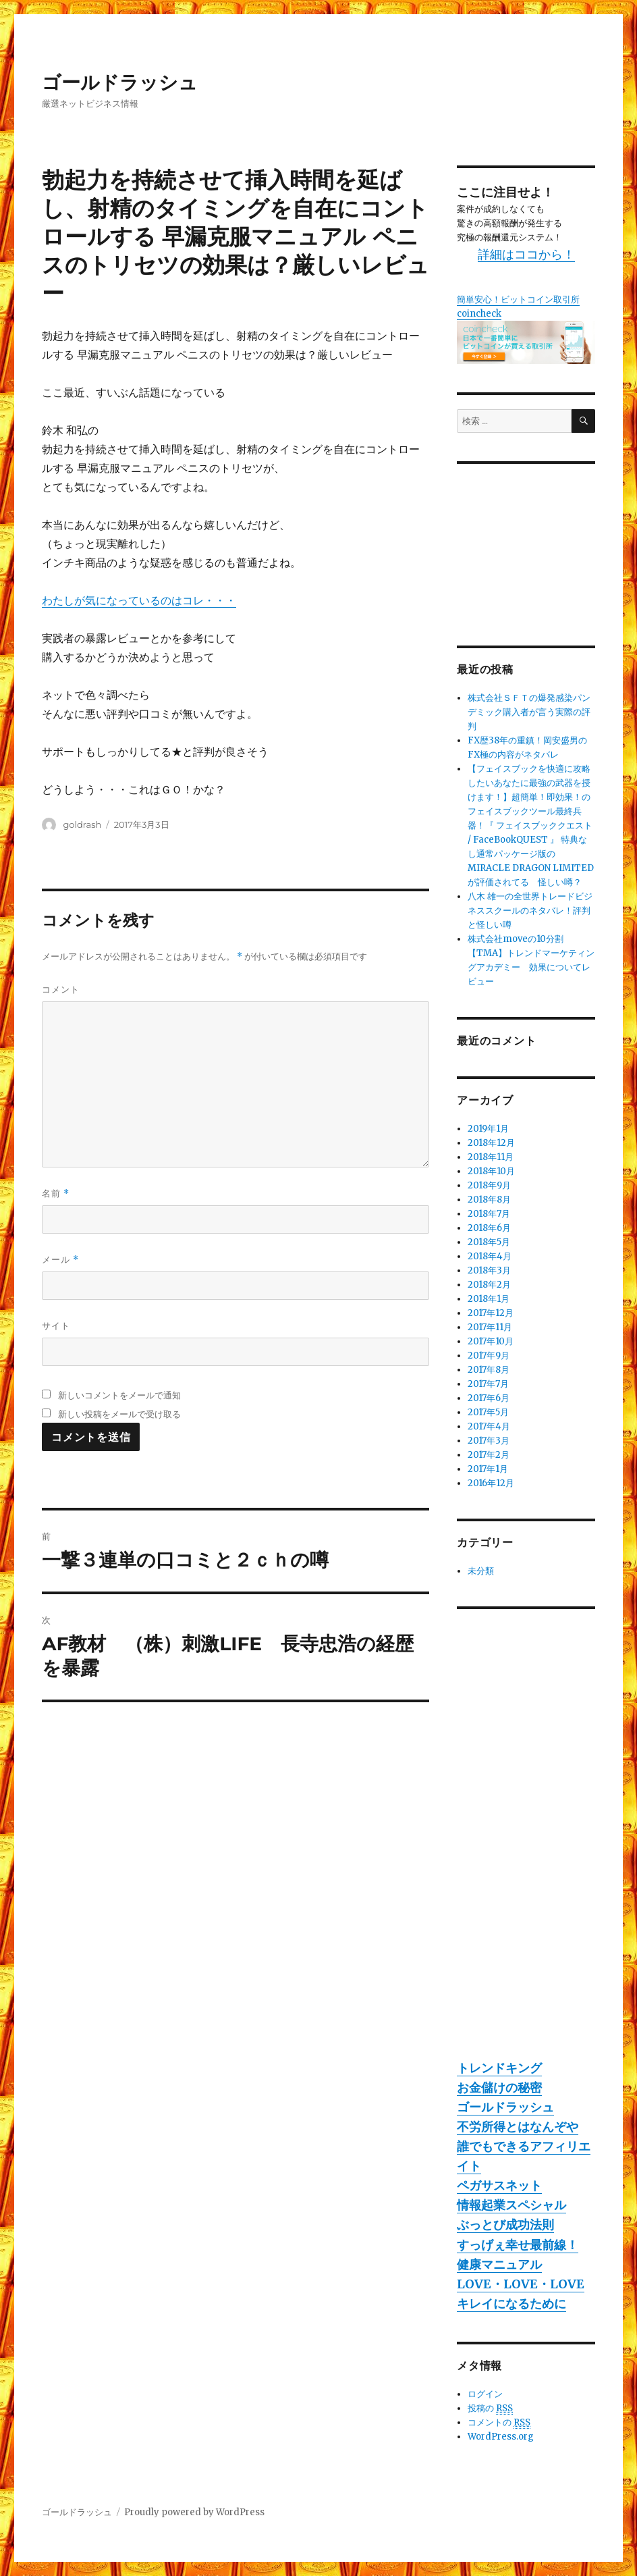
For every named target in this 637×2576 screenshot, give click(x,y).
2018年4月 (489, 1256)
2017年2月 (488, 1455)
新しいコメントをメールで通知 (119, 1395)
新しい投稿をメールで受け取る (119, 1414)
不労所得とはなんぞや (517, 2126)
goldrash (82, 824)
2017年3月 (488, 1440)
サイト (56, 1325)
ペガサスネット (499, 2185)
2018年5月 (489, 1242)
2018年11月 (491, 1157)
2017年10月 (491, 1341)
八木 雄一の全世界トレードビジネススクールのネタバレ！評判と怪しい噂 (530, 910)
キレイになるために (511, 2303)
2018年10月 (491, 1171)
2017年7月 (488, 1384)
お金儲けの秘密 (499, 2087)
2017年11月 (490, 1327)
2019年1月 (488, 1128)
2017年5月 (488, 1412)
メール (60, 1259)
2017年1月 (488, 1469)
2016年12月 (491, 1483)
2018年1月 (488, 1299)
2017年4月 (489, 1426)
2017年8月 (488, 1369)
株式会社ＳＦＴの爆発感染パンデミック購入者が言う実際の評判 (529, 712)
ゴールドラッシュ (120, 82)
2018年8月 (489, 1199)
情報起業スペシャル (511, 2205)
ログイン (485, 2394)
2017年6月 (488, 1398)
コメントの (499, 2423)
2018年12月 (491, 1143)
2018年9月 (489, 1185)
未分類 (481, 1571)
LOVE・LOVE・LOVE (520, 2284)
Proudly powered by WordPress (194, 2512)
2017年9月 (488, 1355)
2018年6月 (489, 1228)
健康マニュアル (499, 2264)
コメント (61, 989)
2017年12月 (491, 1313)
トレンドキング (499, 2068)
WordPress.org (501, 2436)
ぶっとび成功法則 (505, 2224)
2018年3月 (489, 1270)
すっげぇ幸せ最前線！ (517, 2245)
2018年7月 (489, 1213)
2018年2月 (489, 1284)
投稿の (490, 2408)
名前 (56, 1193)
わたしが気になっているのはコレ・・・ (139, 600)
